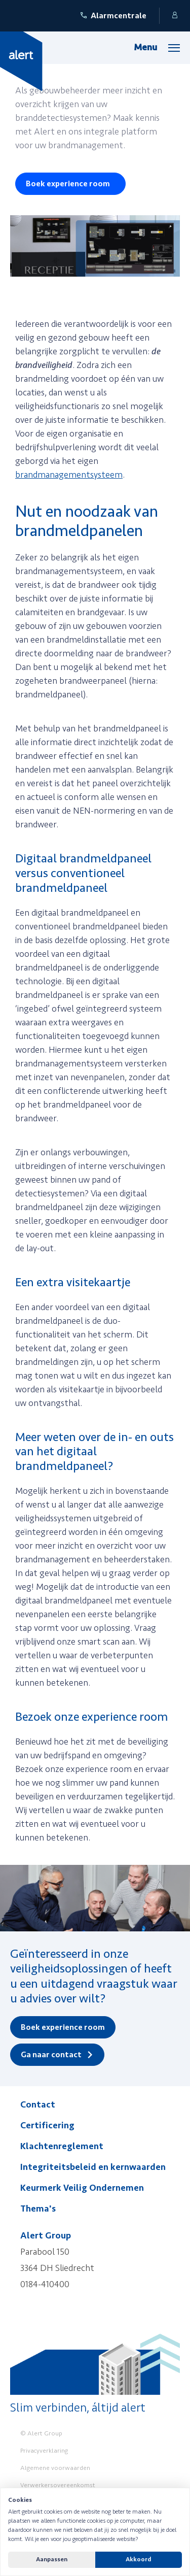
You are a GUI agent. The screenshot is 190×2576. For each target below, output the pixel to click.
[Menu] (157, 47)
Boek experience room (68, 184)
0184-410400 (44, 2284)
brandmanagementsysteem (69, 474)
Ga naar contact (51, 2055)
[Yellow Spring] (21, 60)
